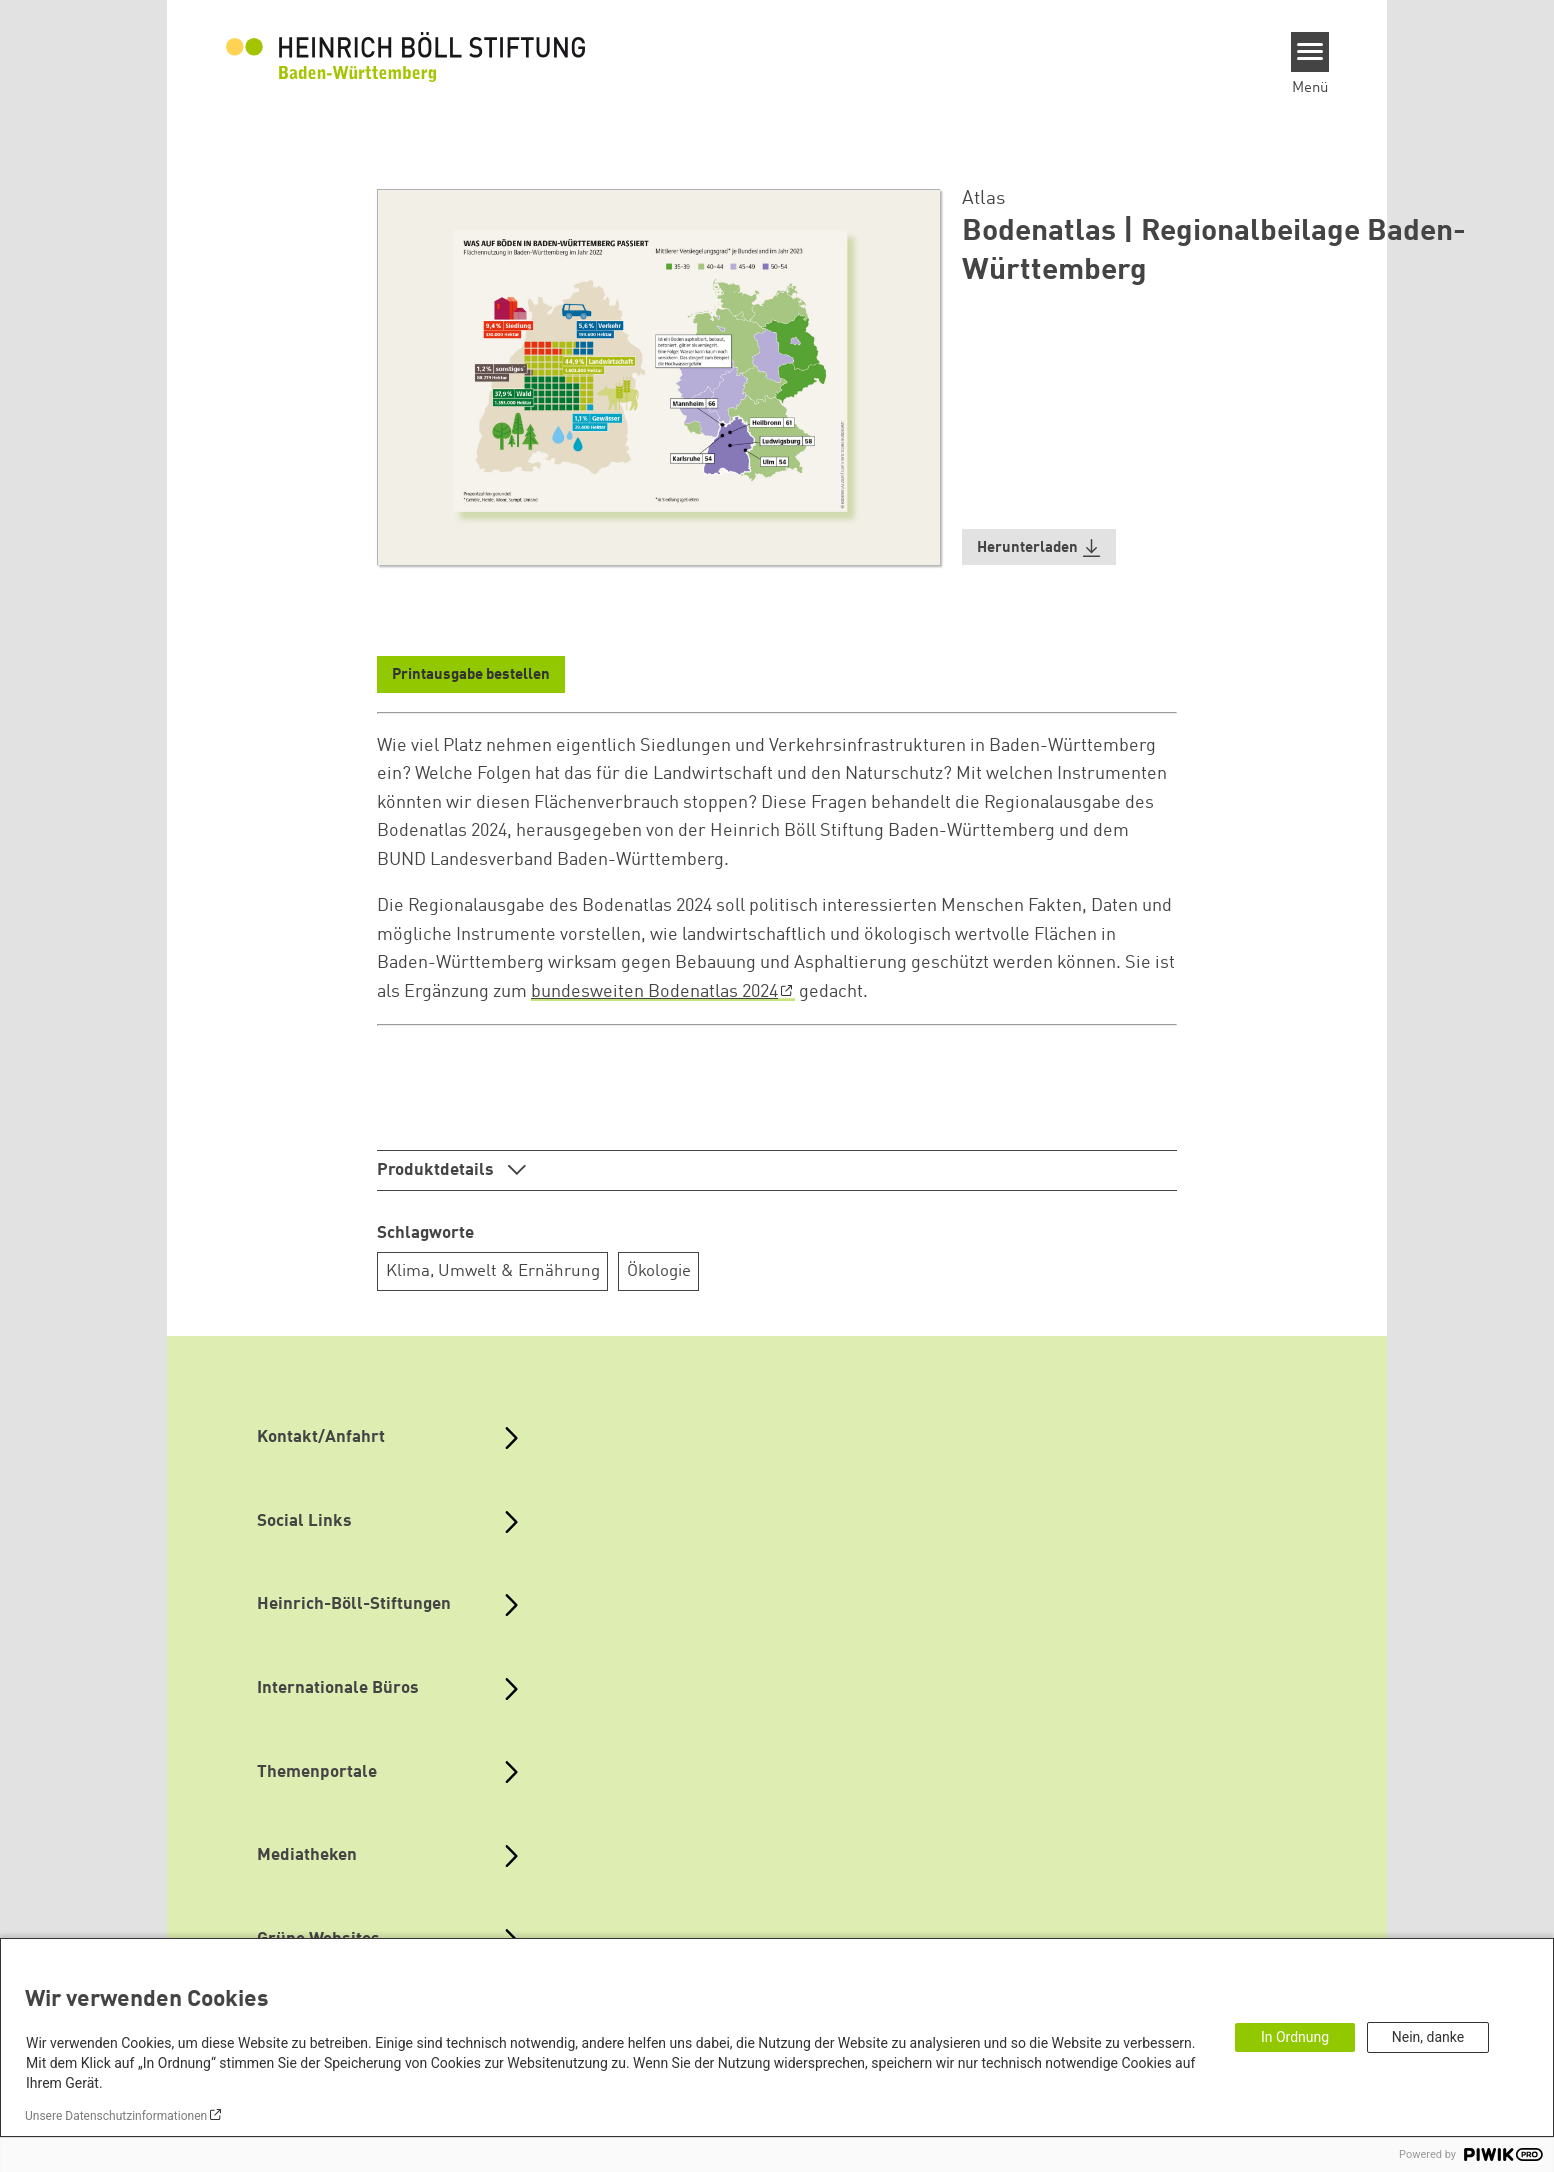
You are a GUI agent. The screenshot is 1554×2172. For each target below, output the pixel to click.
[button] (1039, 547)
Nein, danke (1428, 2037)
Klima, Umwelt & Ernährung (493, 1271)
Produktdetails (437, 1170)
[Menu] (1310, 52)
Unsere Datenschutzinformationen (116, 2116)
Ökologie (659, 1271)
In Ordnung (1295, 2037)
